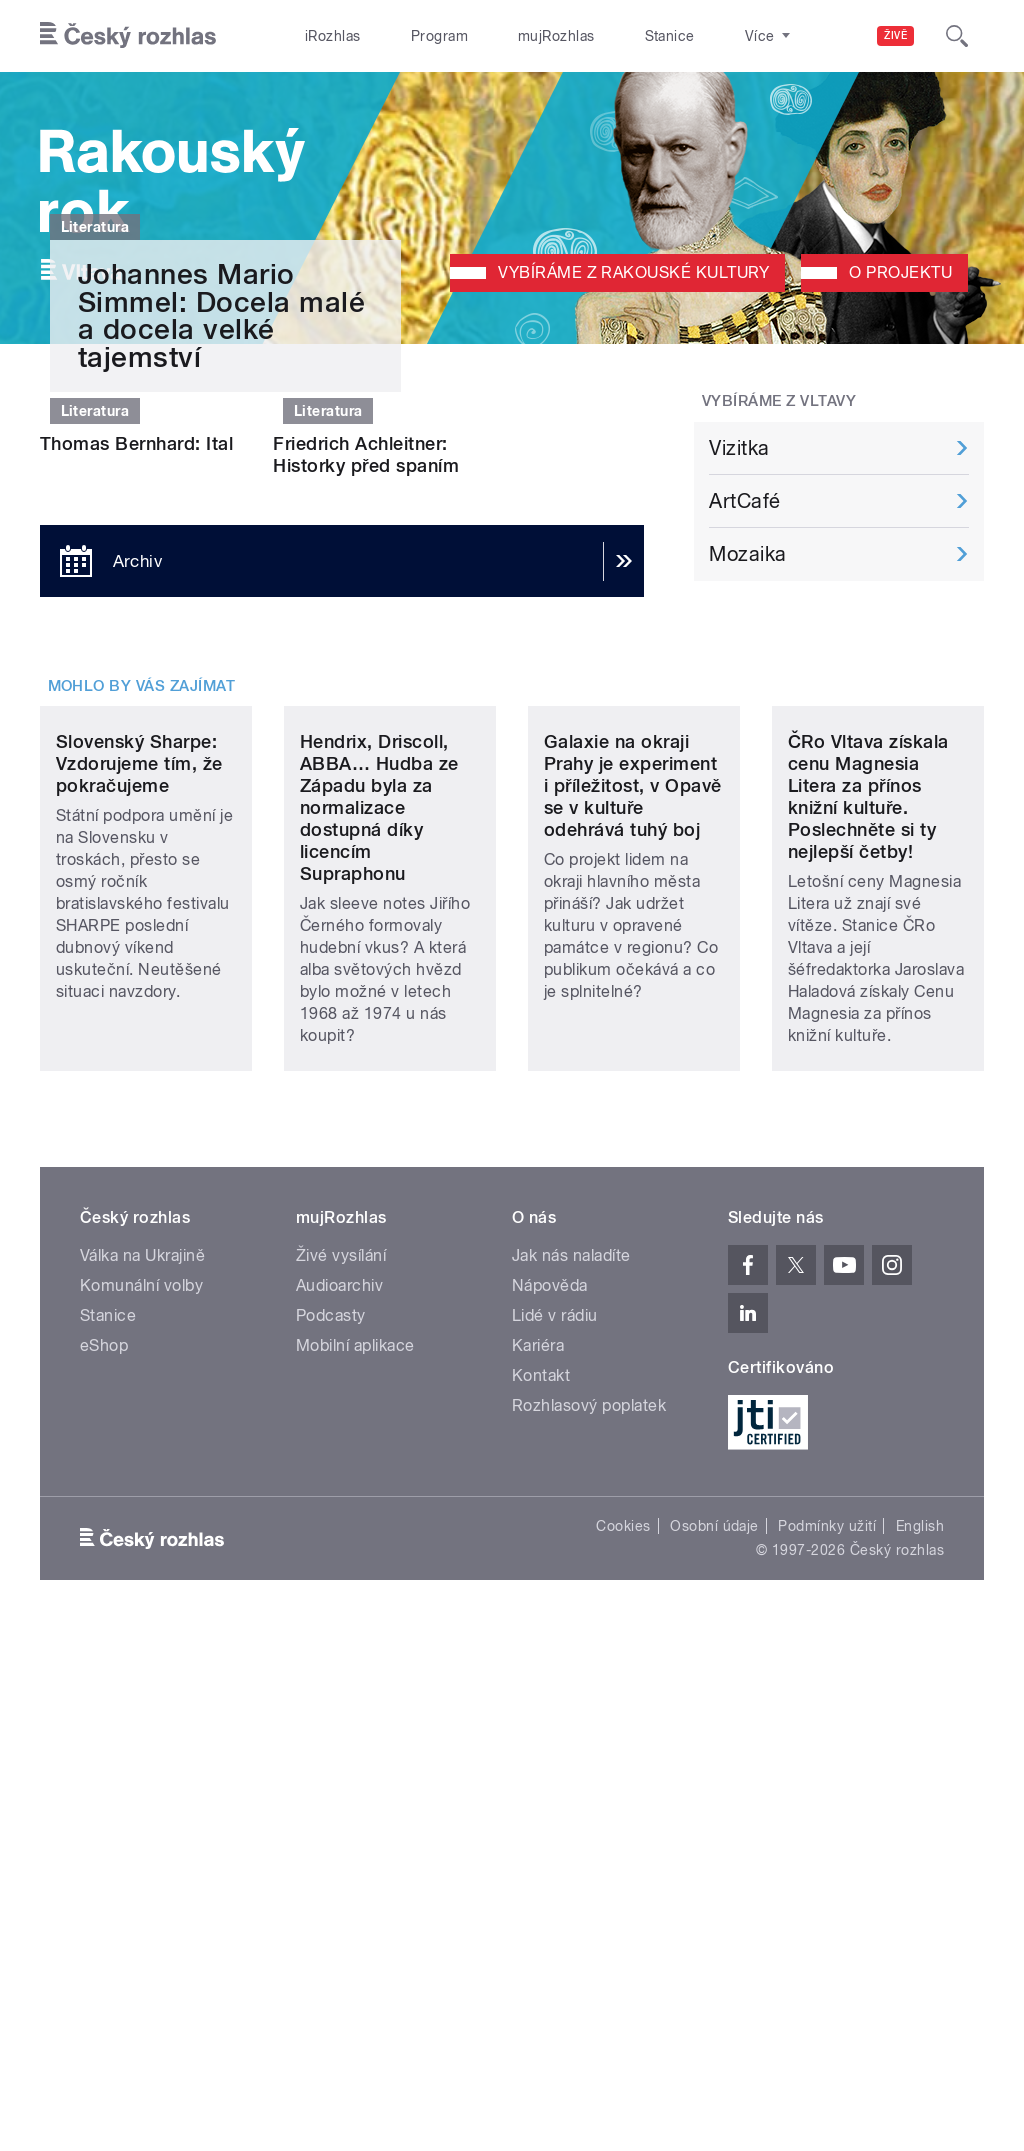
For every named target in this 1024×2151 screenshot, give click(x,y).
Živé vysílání (341, 1778)
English (920, 2049)
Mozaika (747, 554)
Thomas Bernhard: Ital (136, 896)
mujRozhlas (505, 36)
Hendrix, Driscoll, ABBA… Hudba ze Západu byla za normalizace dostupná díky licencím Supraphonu (379, 1330)
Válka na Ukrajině (142, 1778)
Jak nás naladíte (571, 1778)
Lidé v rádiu (555, 1838)
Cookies (623, 2049)
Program (408, 36)
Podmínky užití (827, 2049)
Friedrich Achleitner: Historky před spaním (366, 907)
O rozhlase (689, 36)
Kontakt (541, 1898)
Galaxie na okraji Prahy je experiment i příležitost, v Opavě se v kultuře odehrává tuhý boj (633, 1308)
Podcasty (331, 1838)
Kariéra (538, 1868)
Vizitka (739, 448)
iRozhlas (323, 36)
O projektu (900, 272)
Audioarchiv (339, 1808)
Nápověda (550, 1808)
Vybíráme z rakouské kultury (633, 272)
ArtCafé (744, 501)
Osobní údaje (714, 2049)
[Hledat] (957, 36)
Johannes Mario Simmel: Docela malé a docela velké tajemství (221, 655)
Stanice (598, 36)
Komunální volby (141, 1808)
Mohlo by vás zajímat (142, 1107)
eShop (104, 1868)
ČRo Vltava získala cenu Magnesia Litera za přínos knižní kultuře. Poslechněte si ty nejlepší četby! (868, 1319)
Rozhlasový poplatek (589, 1928)
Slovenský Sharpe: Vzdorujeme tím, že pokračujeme (139, 1286)
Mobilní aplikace (355, 1868)
